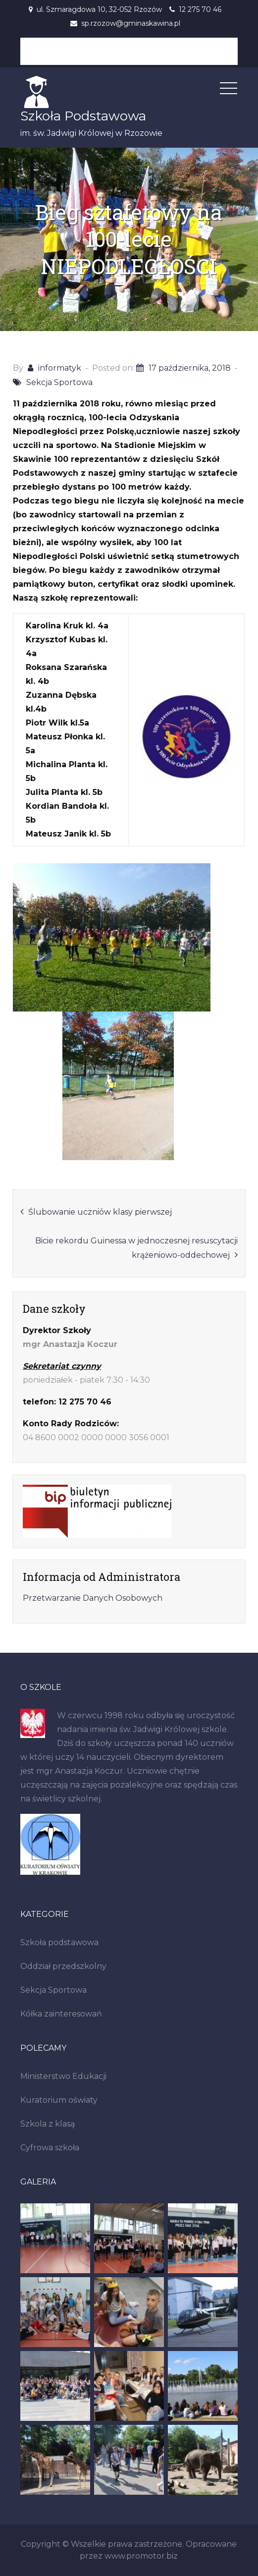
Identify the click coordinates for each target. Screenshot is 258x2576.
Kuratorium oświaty (59, 2100)
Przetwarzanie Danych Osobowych (92, 1598)
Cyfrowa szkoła (49, 2147)
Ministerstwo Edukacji (63, 2076)
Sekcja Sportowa (59, 382)
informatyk (59, 368)
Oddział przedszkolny (63, 1966)
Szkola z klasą (47, 2123)
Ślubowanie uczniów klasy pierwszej (100, 1212)
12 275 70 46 (200, 9)
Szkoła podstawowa (59, 1942)
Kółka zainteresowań (61, 2013)
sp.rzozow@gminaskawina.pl (130, 23)
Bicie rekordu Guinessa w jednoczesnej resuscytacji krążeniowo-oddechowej (136, 1248)
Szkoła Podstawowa (83, 116)
